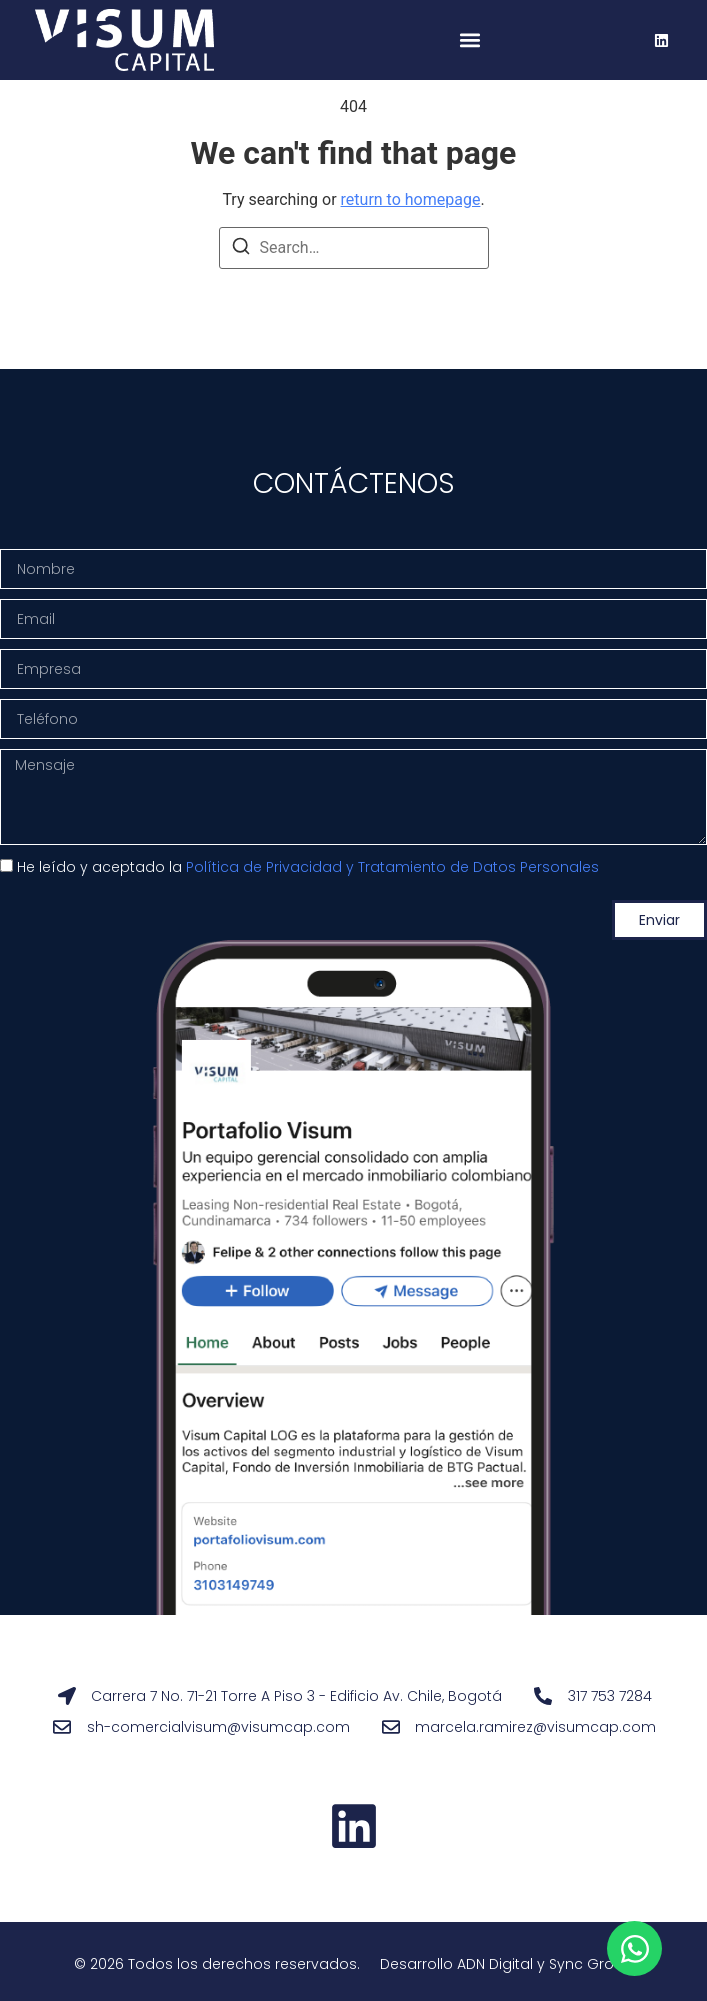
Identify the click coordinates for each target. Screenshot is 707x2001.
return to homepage (411, 199)
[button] (470, 40)
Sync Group (591, 1964)
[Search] (241, 249)
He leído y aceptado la (308, 868)
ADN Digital (495, 1964)
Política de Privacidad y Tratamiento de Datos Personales (392, 868)
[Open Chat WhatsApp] (634, 1948)
